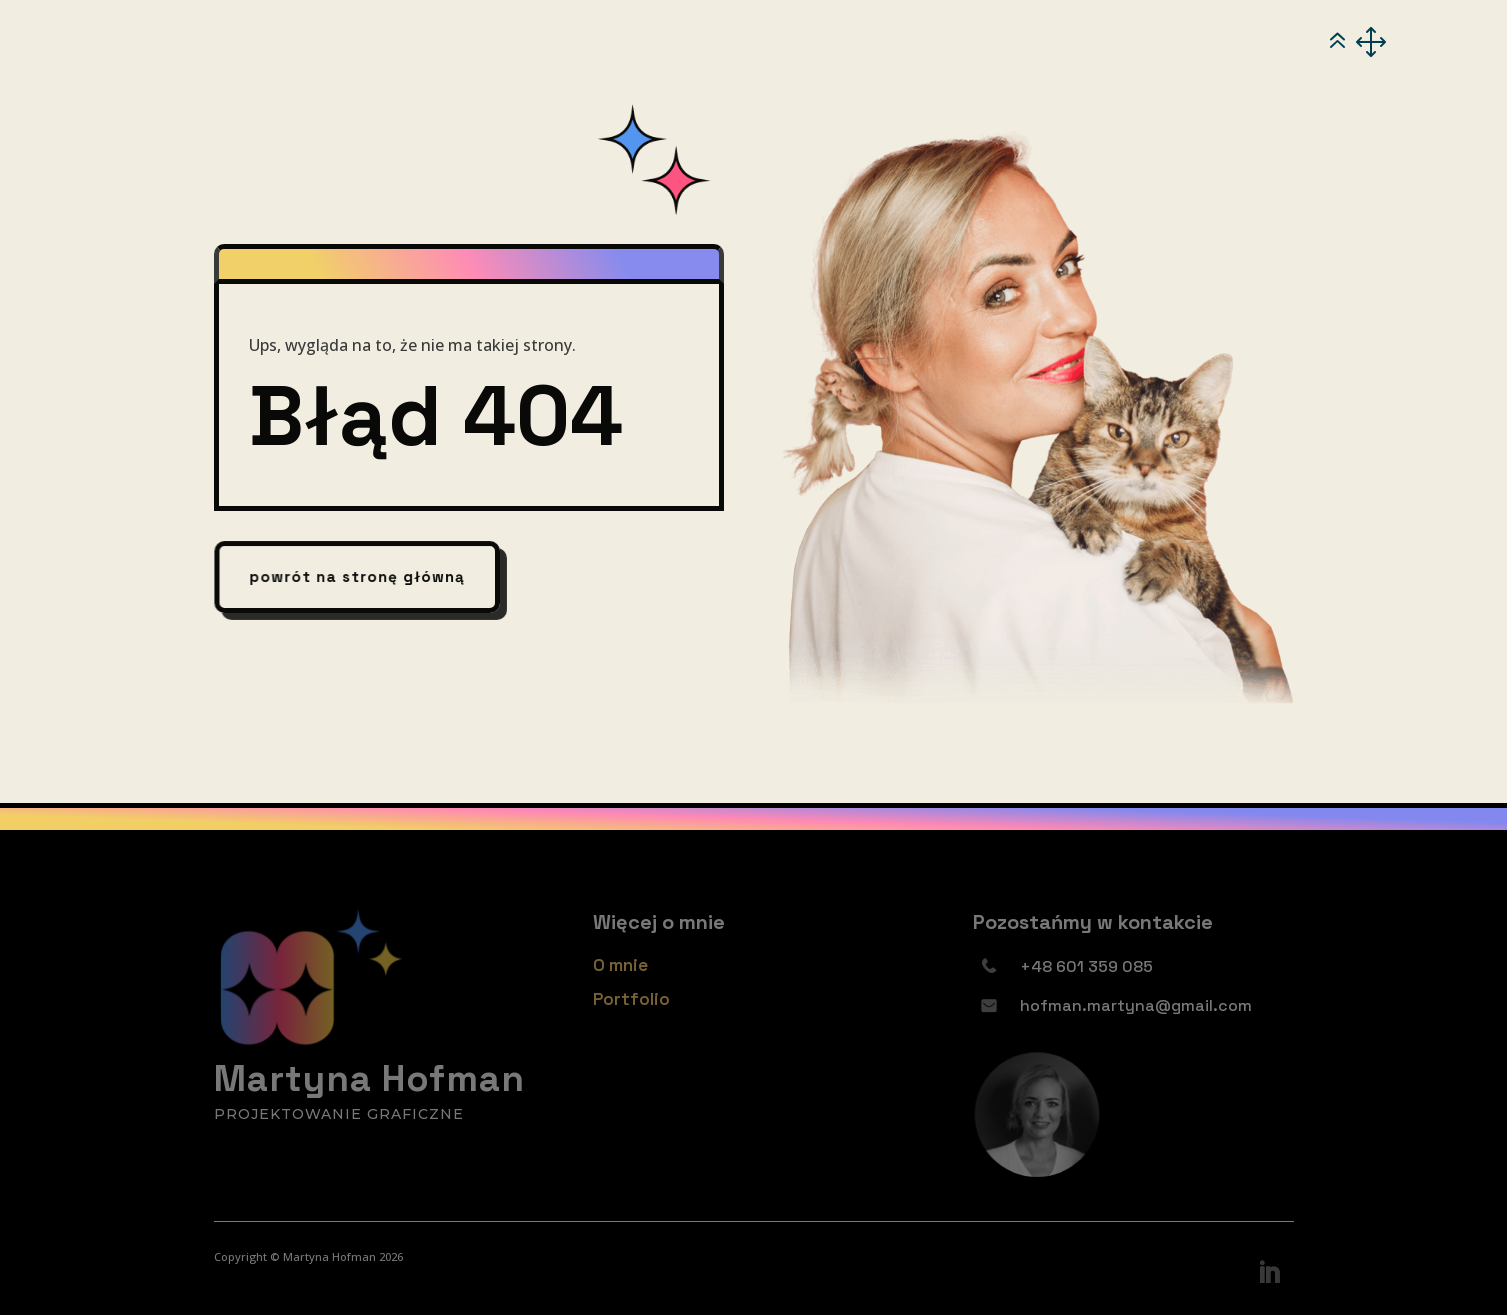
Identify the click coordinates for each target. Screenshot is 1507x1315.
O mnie (620, 965)
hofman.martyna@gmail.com (1136, 1005)
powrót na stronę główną (357, 576)
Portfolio (631, 999)
